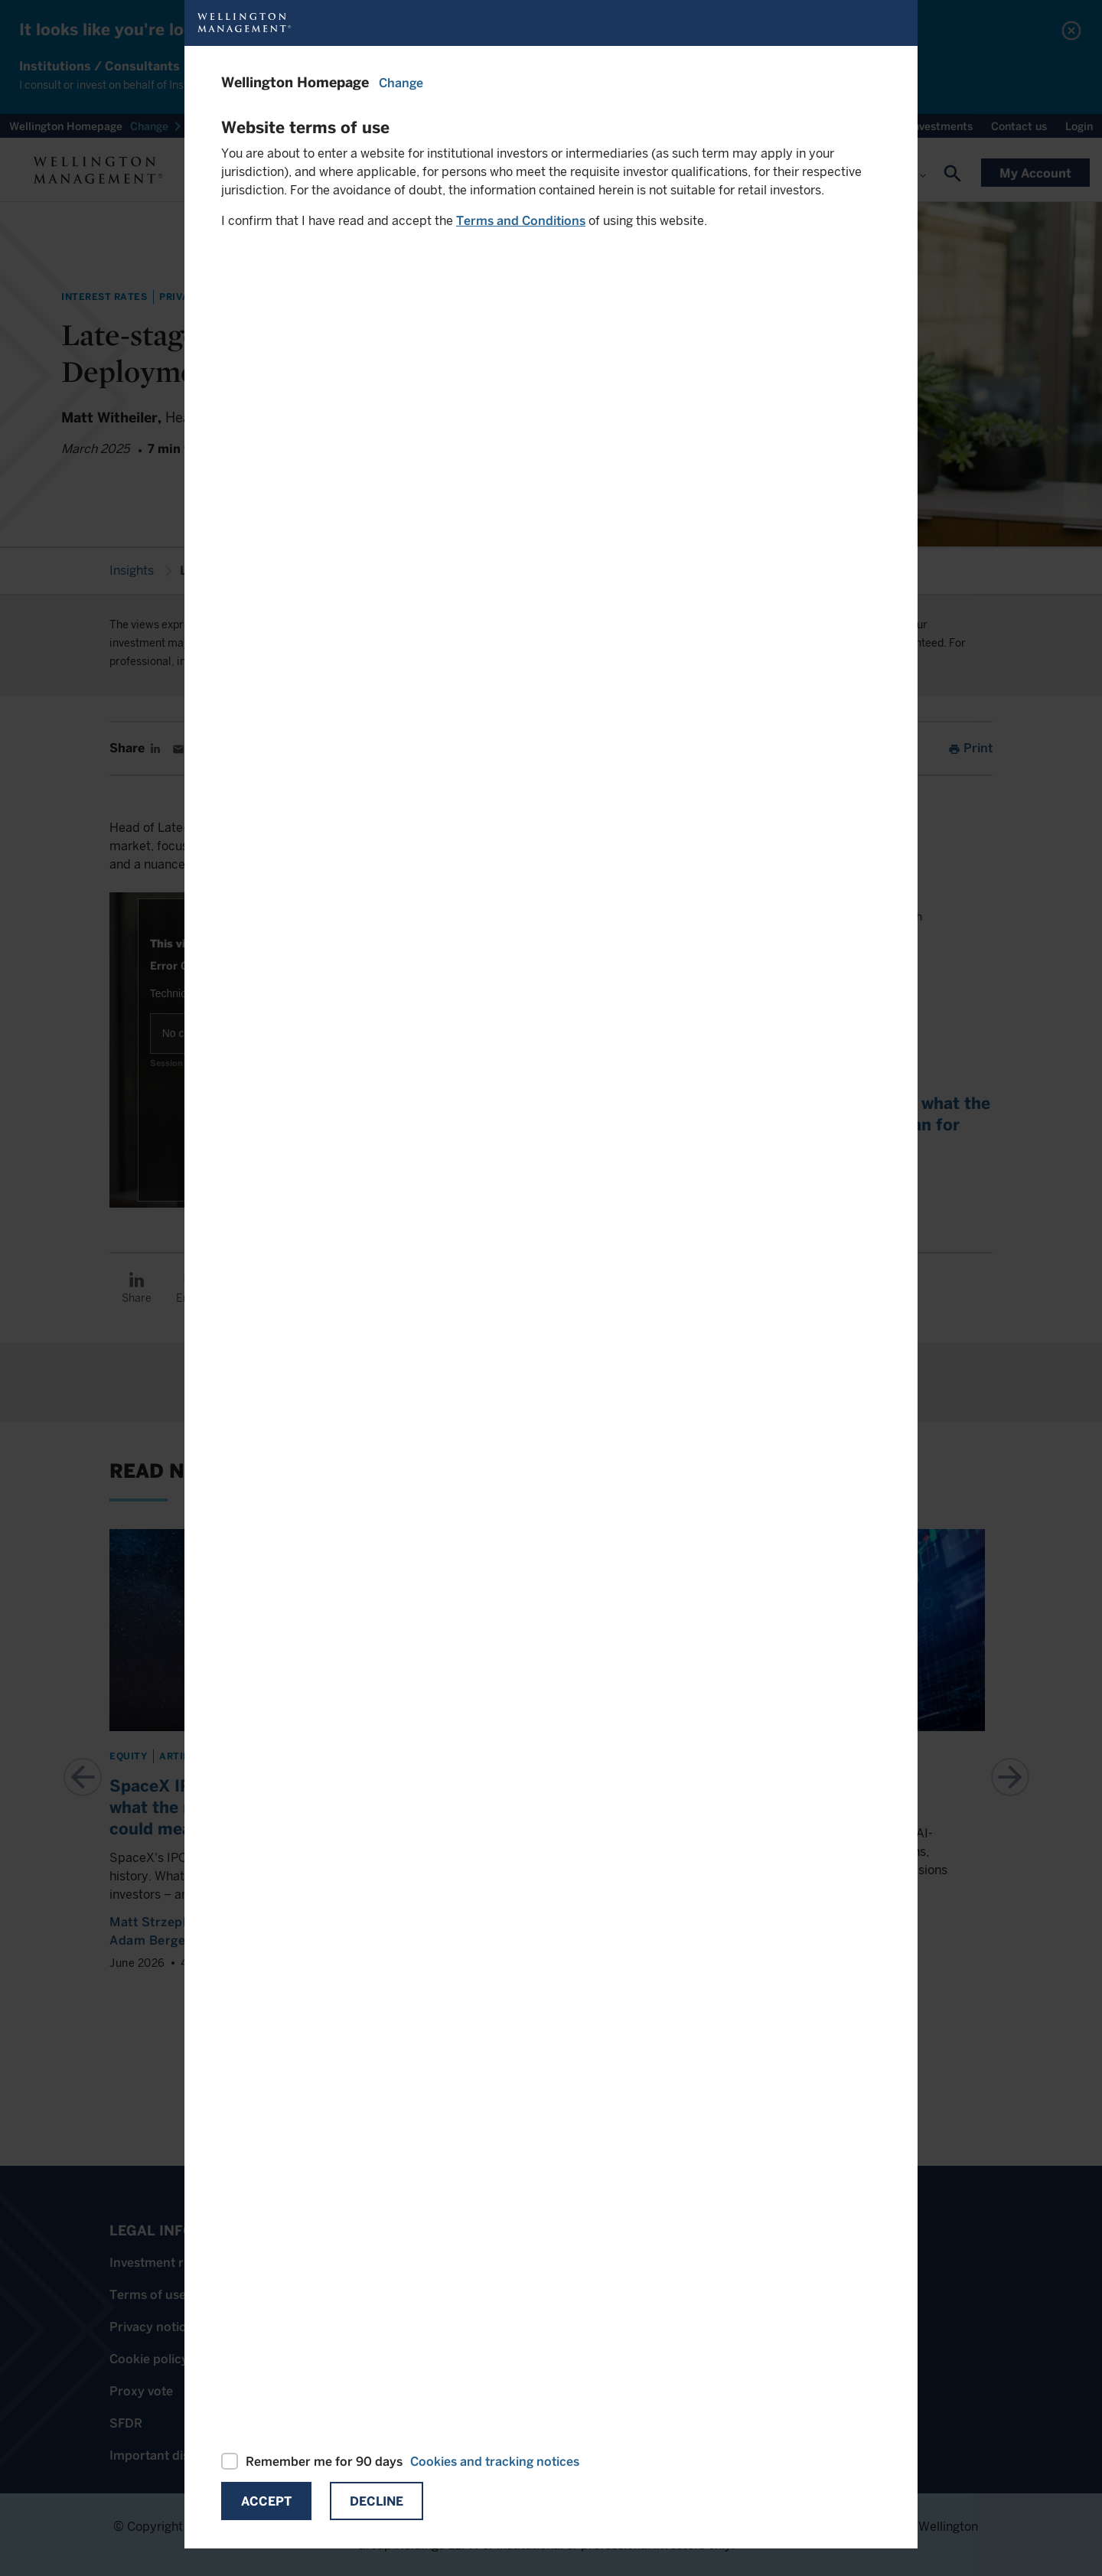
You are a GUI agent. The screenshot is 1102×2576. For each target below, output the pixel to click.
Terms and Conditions (520, 221)
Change (401, 83)
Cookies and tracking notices (494, 2461)
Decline (376, 2501)
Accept (266, 2501)
